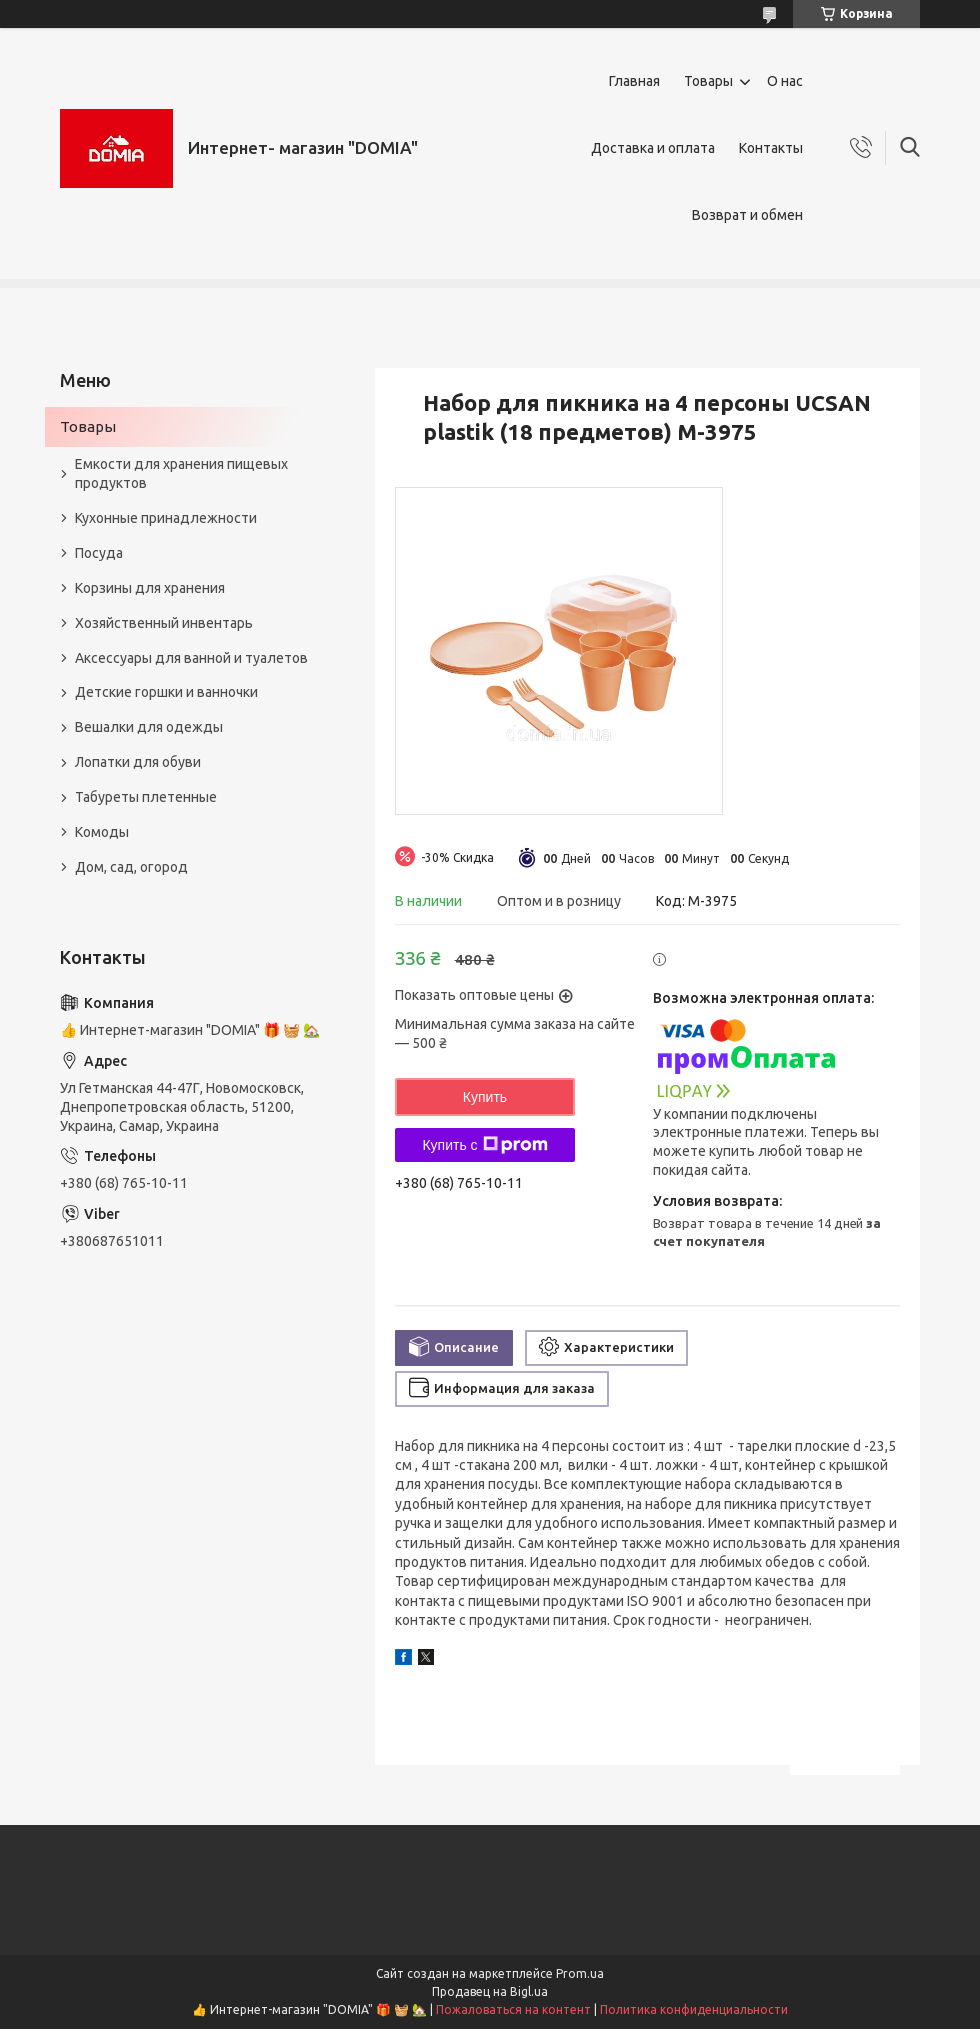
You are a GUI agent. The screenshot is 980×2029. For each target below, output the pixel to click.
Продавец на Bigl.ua (490, 1991)
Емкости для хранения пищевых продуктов (181, 473)
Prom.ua (580, 1973)
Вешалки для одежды (149, 727)
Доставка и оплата (653, 148)
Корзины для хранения (150, 588)
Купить (485, 1097)
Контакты (771, 148)
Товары (708, 81)
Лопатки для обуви (138, 762)
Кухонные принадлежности (166, 518)
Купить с (484, 1145)
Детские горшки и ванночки (166, 692)
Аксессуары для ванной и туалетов (191, 658)
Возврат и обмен (747, 215)
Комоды (102, 832)
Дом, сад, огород (131, 867)
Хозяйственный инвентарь (164, 623)
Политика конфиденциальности (694, 2009)
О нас (785, 81)
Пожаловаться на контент (513, 2009)
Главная (634, 81)
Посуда (99, 553)
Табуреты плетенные (146, 797)
